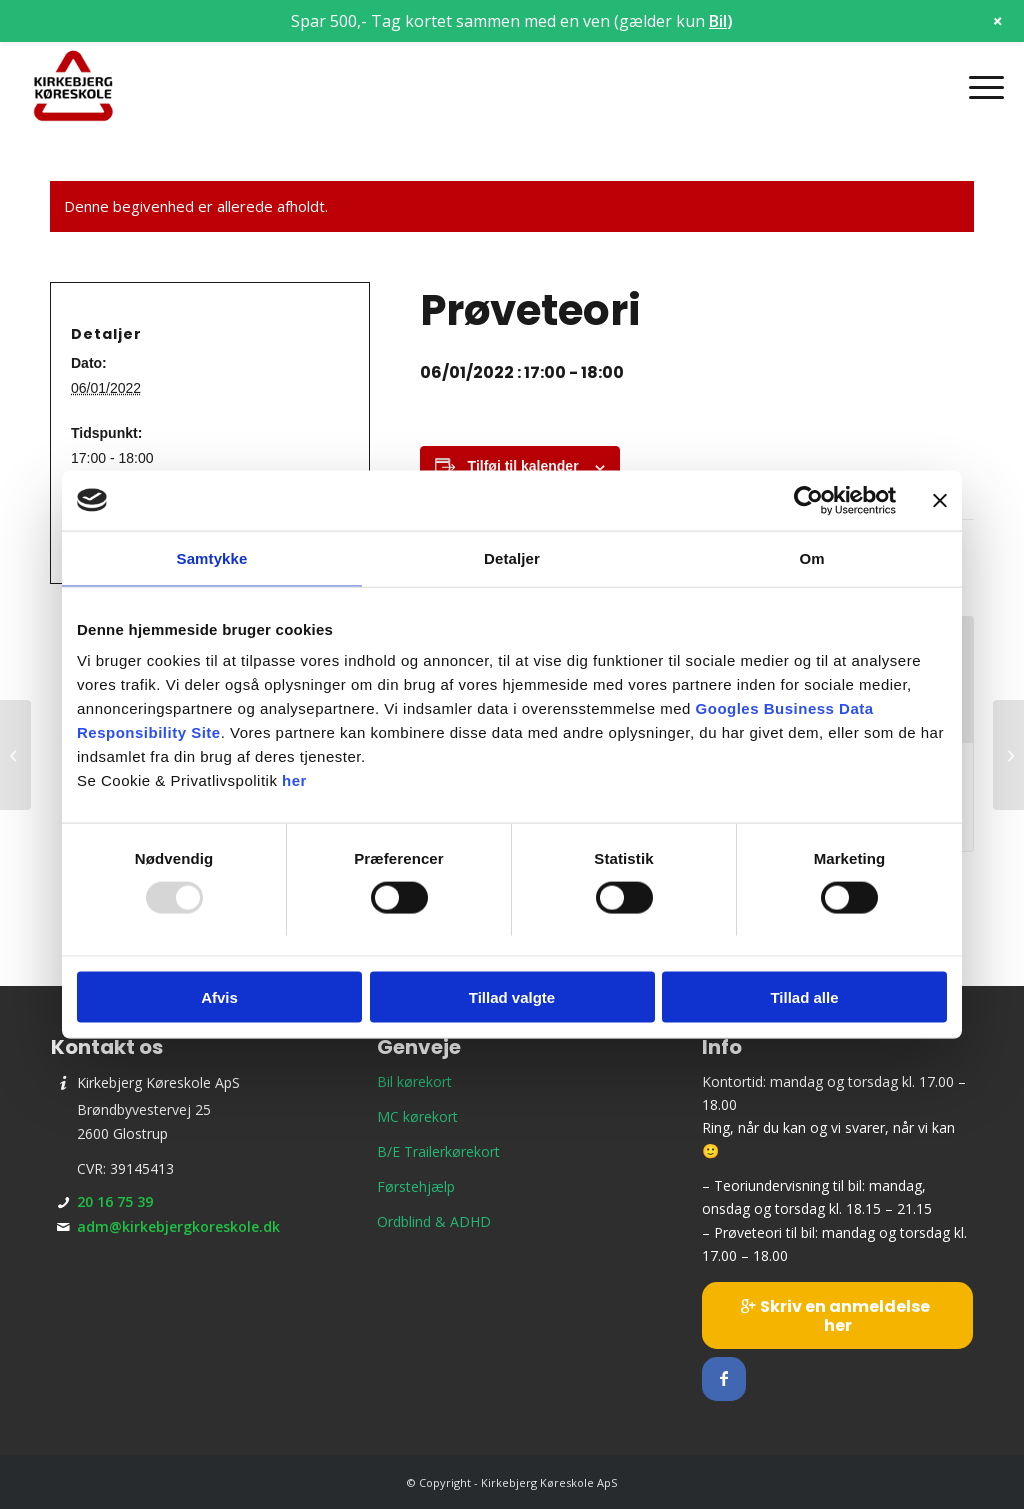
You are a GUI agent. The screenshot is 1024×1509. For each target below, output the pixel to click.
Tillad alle (804, 997)
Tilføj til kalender (523, 466)
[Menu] (980, 87)
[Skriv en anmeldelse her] (837, 1315)
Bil (718, 21)
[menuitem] (980, 87)
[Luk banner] (940, 500)
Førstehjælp (416, 1186)
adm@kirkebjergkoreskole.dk (178, 1226)
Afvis (219, 997)
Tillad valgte (512, 997)
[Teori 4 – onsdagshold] (15, 755)
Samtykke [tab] (212, 557)
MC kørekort (417, 1116)
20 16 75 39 (115, 1201)
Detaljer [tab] (512, 557)
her (294, 780)
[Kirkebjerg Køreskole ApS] (73, 87)
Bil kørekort (414, 1081)
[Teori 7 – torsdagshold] (1008, 755)
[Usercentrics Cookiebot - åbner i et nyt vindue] (808, 500)
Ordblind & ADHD (434, 1221)
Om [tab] (811, 557)
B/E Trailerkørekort (438, 1151)
